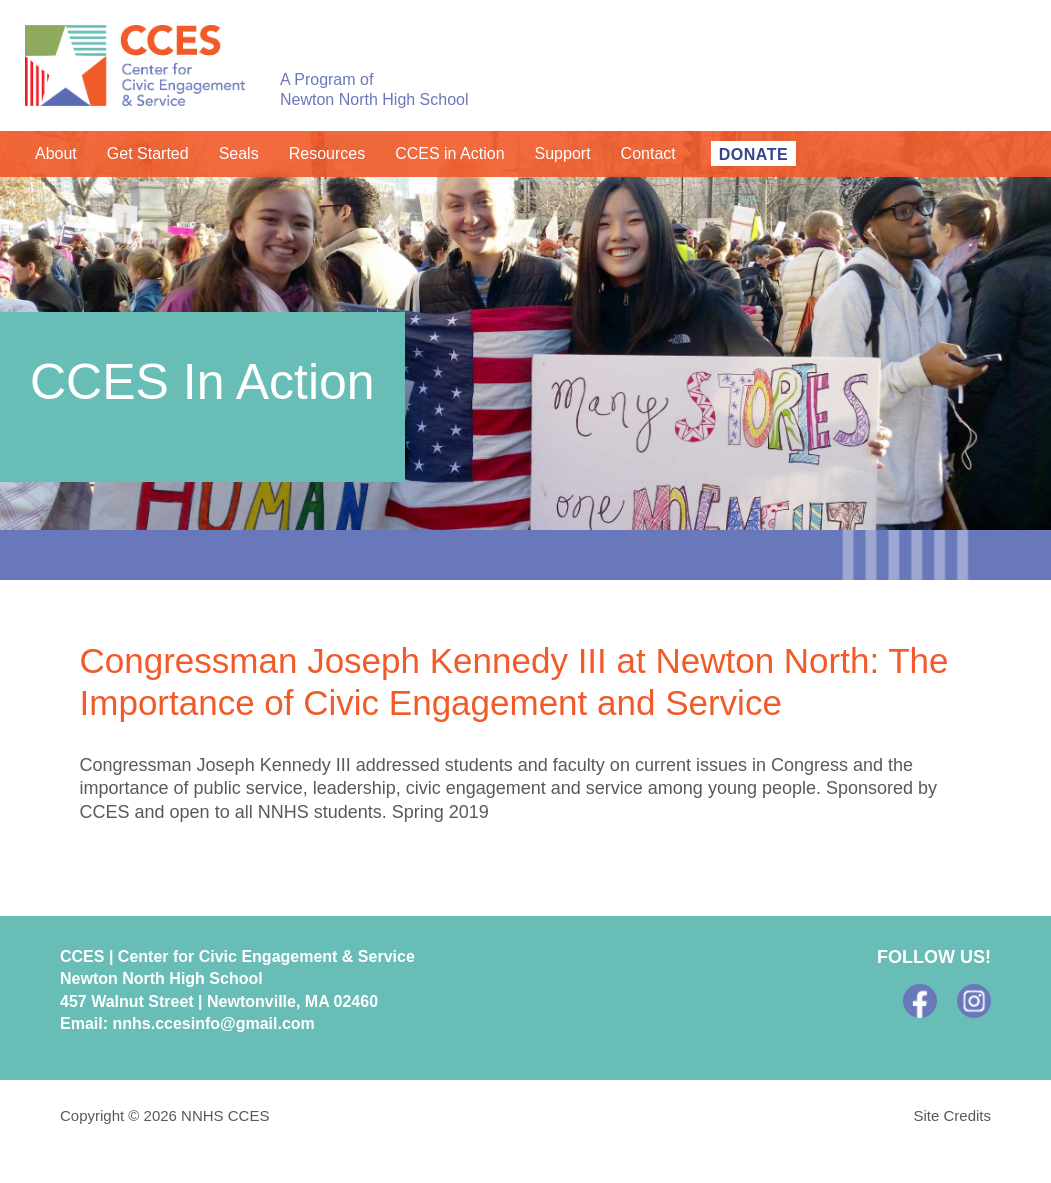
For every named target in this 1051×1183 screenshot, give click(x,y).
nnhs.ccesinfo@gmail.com (213, 1023)
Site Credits (952, 1115)
